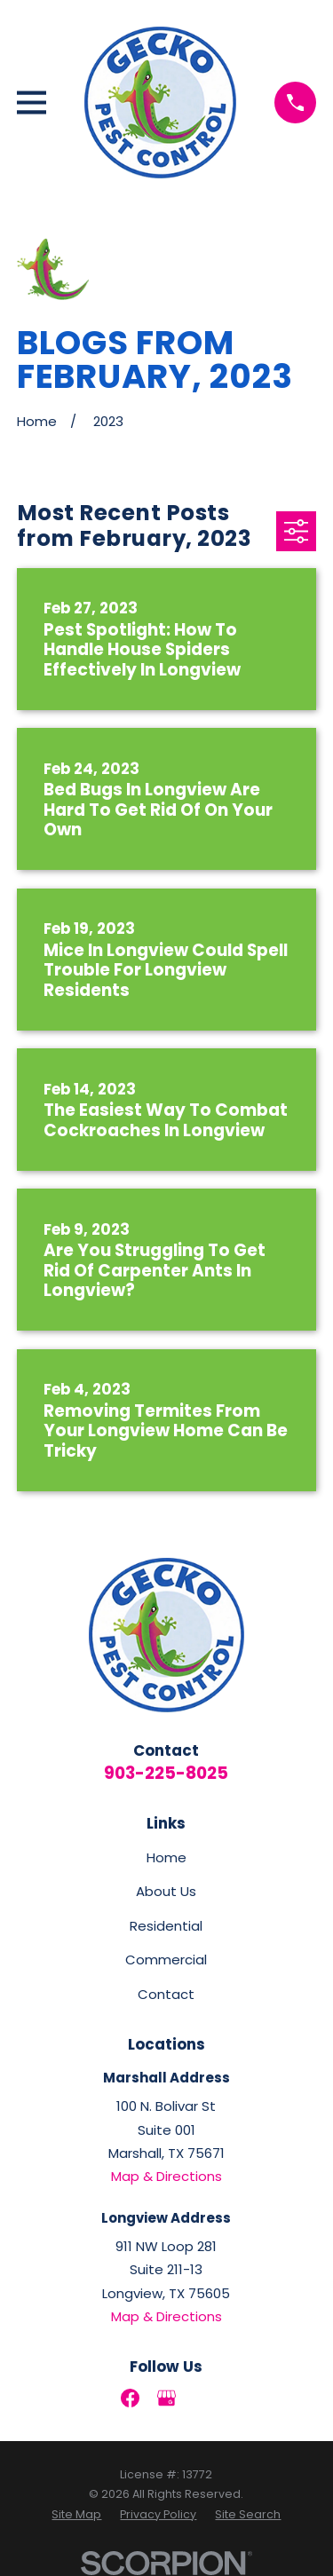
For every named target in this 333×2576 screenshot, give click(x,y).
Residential (166, 1925)
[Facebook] (130, 2398)
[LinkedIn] (203, 2398)
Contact (166, 1994)
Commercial (166, 1959)
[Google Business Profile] (166, 2398)
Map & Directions (166, 2176)
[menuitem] (76, 2515)
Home (166, 1857)
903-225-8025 (166, 1773)
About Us (166, 1891)
